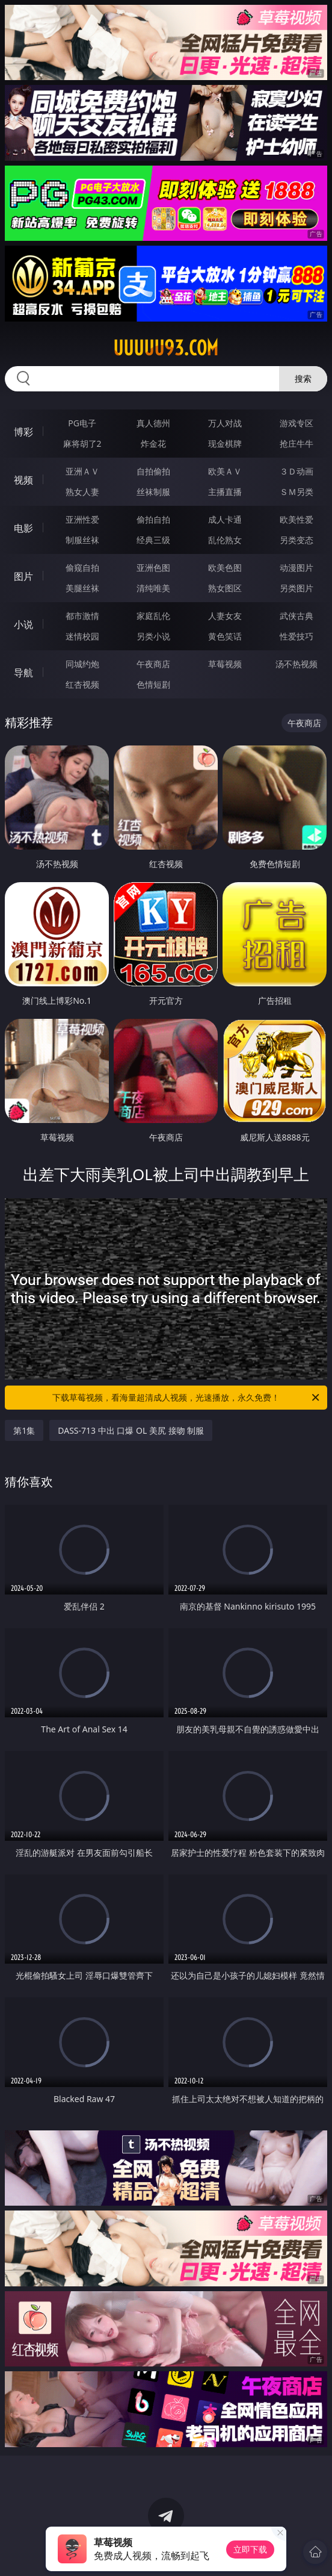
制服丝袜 (82, 540)
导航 (23, 672)
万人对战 (225, 423)
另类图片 (296, 588)
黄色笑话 (225, 636)
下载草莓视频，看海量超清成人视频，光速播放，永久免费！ (186, 1397)
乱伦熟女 (225, 540)
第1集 (24, 1430)
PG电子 (82, 423)
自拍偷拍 (153, 471)
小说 (23, 624)
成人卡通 (225, 519)
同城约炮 (82, 664)
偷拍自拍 (153, 519)
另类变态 (296, 540)
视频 (23, 480)
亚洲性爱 (82, 519)
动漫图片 (296, 567)
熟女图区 (225, 588)
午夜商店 (153, 664)
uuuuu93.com (165, 348)
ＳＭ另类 (296, 491)
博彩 (23, 431)
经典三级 (153, 540)
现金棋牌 (225, 443)
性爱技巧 (296, 636)
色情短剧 (153, 684)
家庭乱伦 (153, 615)
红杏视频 (82, 684)
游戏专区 (296, 423)
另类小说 (153, 636)
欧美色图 (225, 567)
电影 (23, 528)
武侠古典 (296, 615)
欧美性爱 (296, 519)
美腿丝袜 (82, 588)
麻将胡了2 (82, 443)
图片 (23, 576)
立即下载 (250, 2549)
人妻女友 (225, 615)
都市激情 (82, 615)
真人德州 (153, 423)
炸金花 (153, 443)
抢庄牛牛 (296, 443)
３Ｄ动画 (296, 471)
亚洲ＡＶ (82, 471)
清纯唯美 (153, 588)
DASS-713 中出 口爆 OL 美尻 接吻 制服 (131, 1430)
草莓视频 (225, 664)
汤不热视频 (296, 664)
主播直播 (225, 491)
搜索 (303, 378)
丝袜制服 (153, 491)
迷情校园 (82, 636)
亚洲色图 (153, 567)
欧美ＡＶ (225, 471)
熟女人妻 (82, 491)
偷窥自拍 (82, 567)
